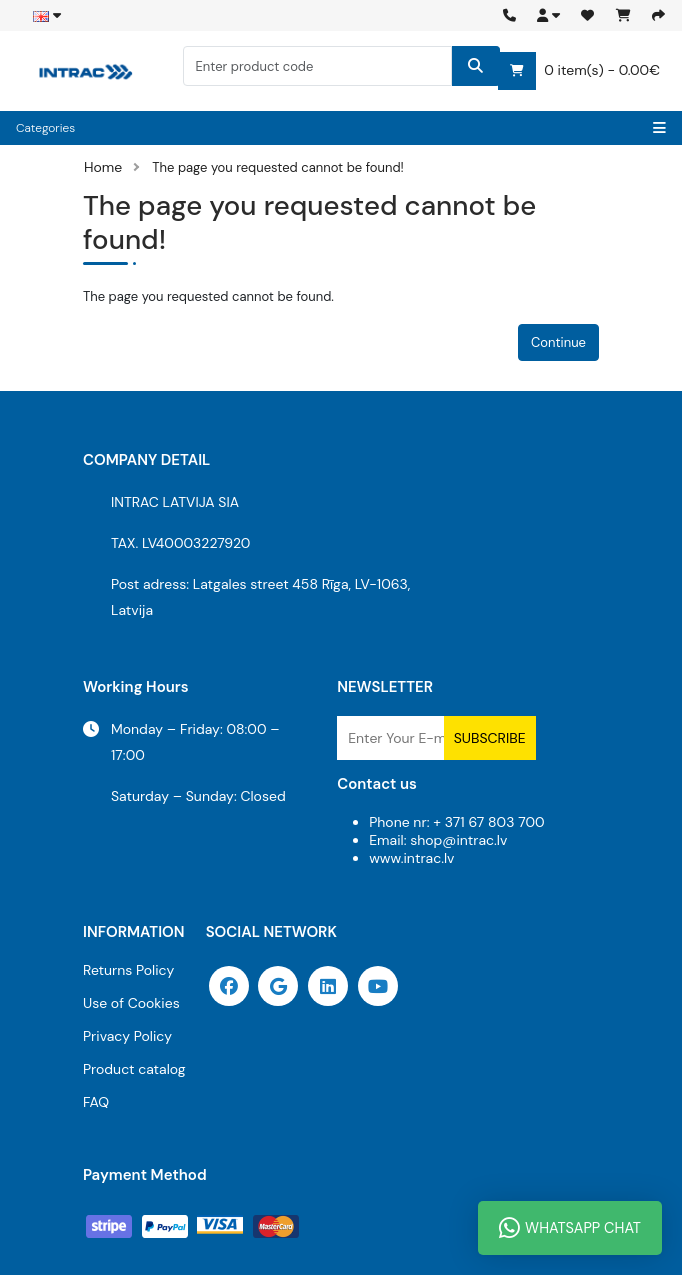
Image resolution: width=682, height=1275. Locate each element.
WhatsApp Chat (570, 1228)
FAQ (96, 1102)
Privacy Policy (127, 1036)
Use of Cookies (131, 1003)
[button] (548, 15)
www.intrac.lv (411, 858)
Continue (558, 342)
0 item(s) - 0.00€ (579, 71)
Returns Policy (128, 970)
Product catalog (134, 1069)
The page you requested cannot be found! (278, 167)
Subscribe (490, 738)
